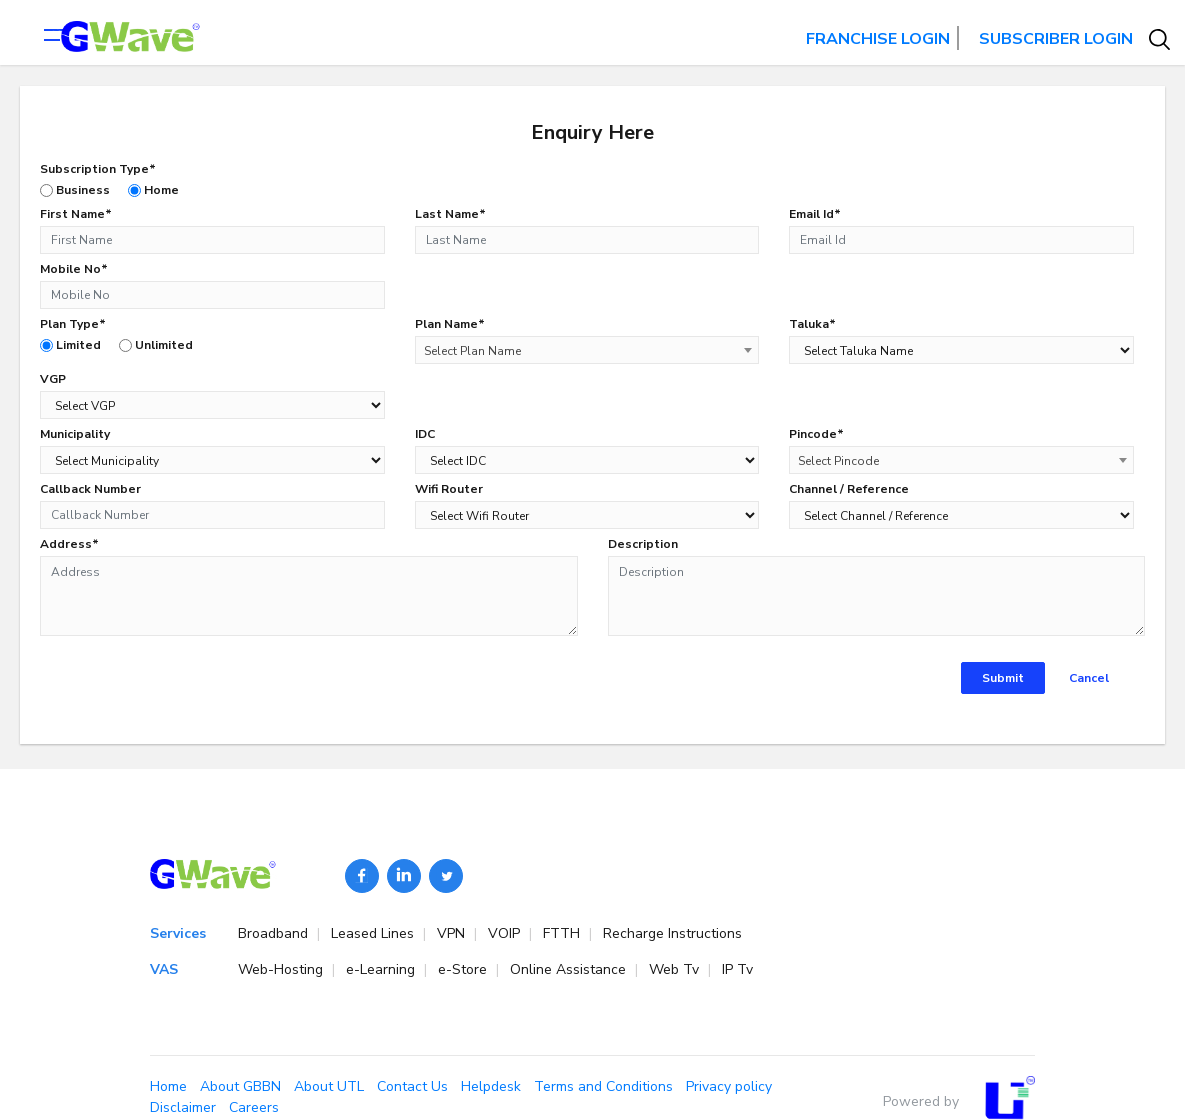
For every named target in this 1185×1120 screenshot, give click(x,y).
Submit (1003, 678)
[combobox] (587, 350)
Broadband (283, 933)
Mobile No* (74, 269)
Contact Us (412, 1086)
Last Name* (450, 214)
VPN (461, 933)
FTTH (571, 933)
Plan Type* (73, 324)
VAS (164, 969)
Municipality (75, 434)
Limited (70, 345)
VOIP (514, 933)
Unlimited (156, 345)
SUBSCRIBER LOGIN (1056, 39)
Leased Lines (382, 933)
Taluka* (812, 324)
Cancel (1089, 678)
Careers (254, 1107)
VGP (53, 379)
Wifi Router (449, 489)
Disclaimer (183, 1107)
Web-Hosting (290, 969)
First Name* (76, 214)
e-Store (472, 969)
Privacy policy (729, 1086)
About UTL (329, 1086)
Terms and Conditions (603, 1086)
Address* (69, 544)
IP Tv (737, 969)
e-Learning (390, 969)
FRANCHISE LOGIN (878, 39)
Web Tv (684, 969)
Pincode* (816, 434)
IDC (425, 434)
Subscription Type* (98, 169)
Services (178, 933)
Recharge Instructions (672, 933)
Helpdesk (491, 1086)
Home (153, 190)
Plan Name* (450, 324)
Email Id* (815, 214)
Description (643, 544)
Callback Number (90, 489)
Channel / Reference (849, 489)
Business (75, 190)
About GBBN (240, 1086)
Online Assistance (578, 969)
